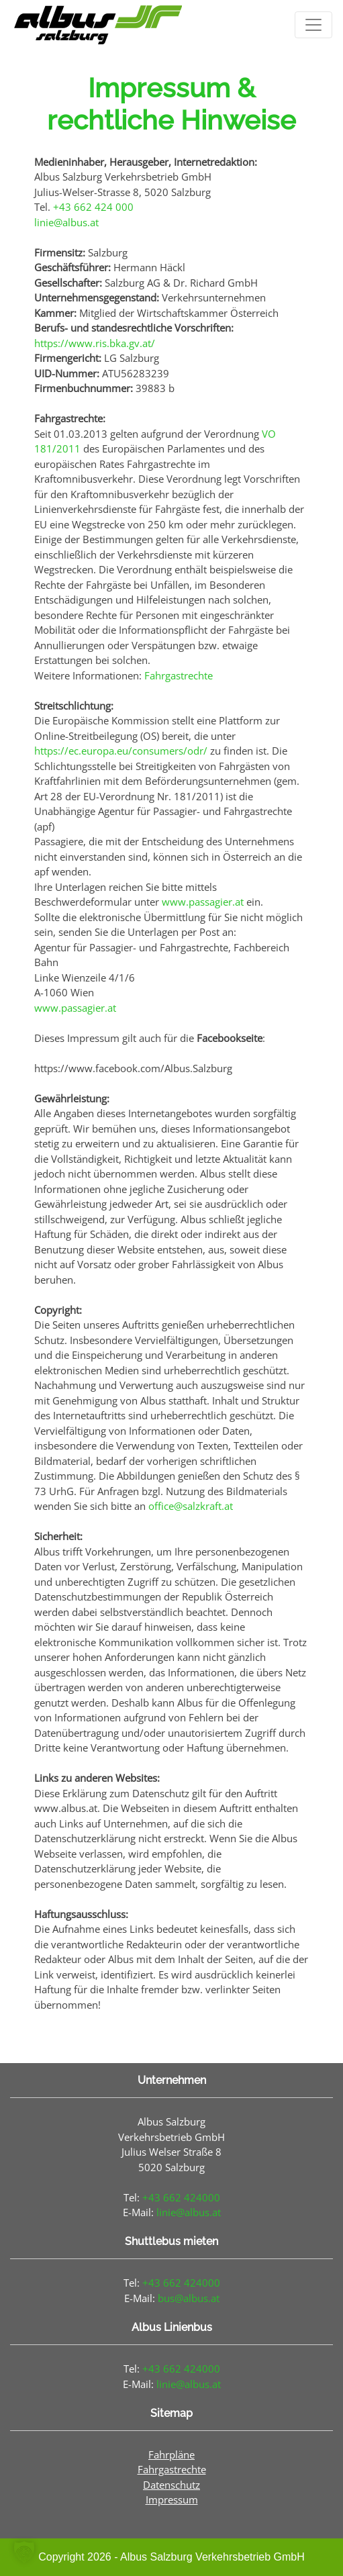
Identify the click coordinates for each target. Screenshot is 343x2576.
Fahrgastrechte (178, 675)
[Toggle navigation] (313, 24)
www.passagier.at (203, 901)
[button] (24, 2552)
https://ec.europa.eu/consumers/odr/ (120, 750)
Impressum (172, 2499)
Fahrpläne (171, 2454)
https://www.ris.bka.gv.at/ (94, 343)
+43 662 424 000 (93, 206)
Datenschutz (171, 2484)
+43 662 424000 (181, 2197)
